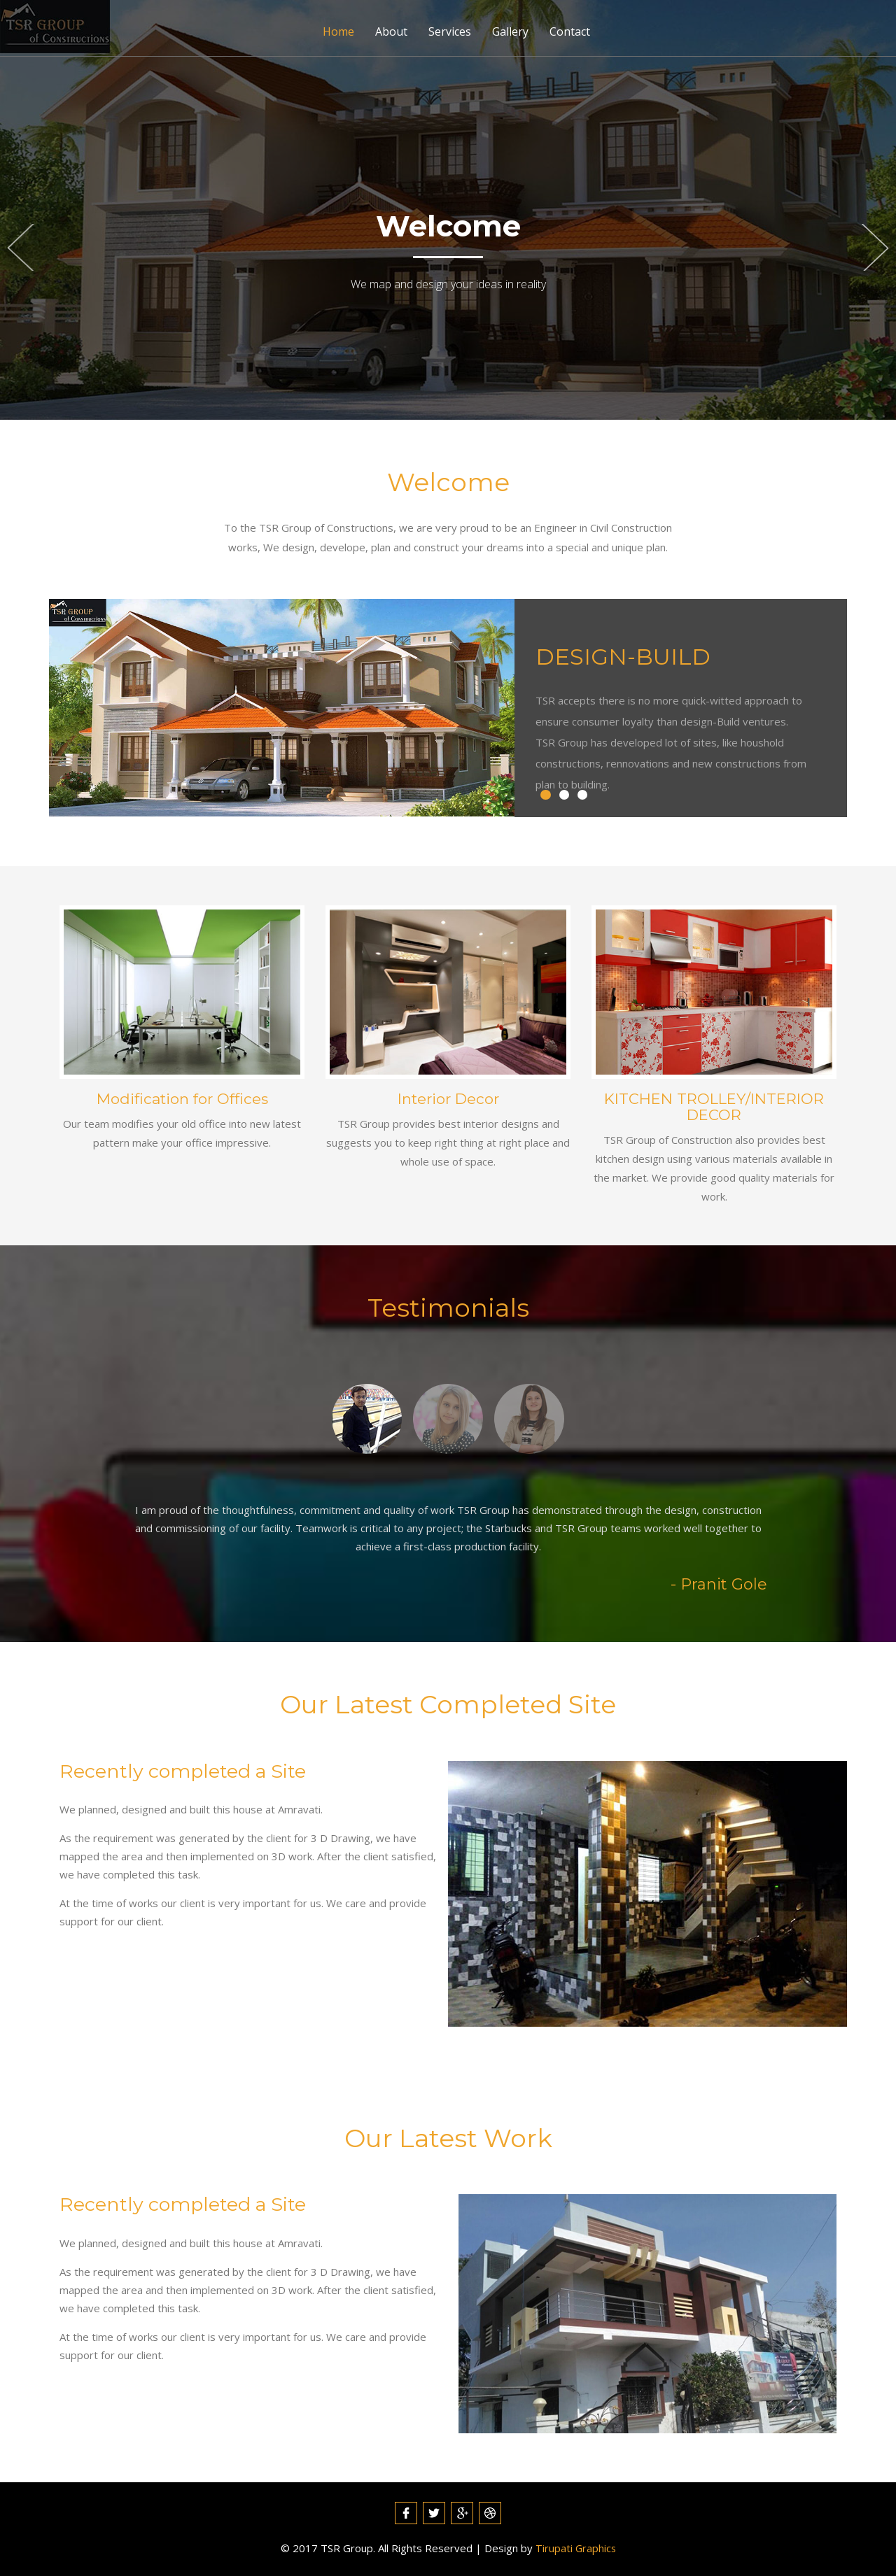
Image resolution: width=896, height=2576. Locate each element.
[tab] (362, 1417)
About (391, 31)
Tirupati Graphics (576, 2548)
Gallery (510, 31)
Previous (19, 248)
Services (449, 31)
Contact (570, 31)
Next (876, 248)
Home (338, 31)
